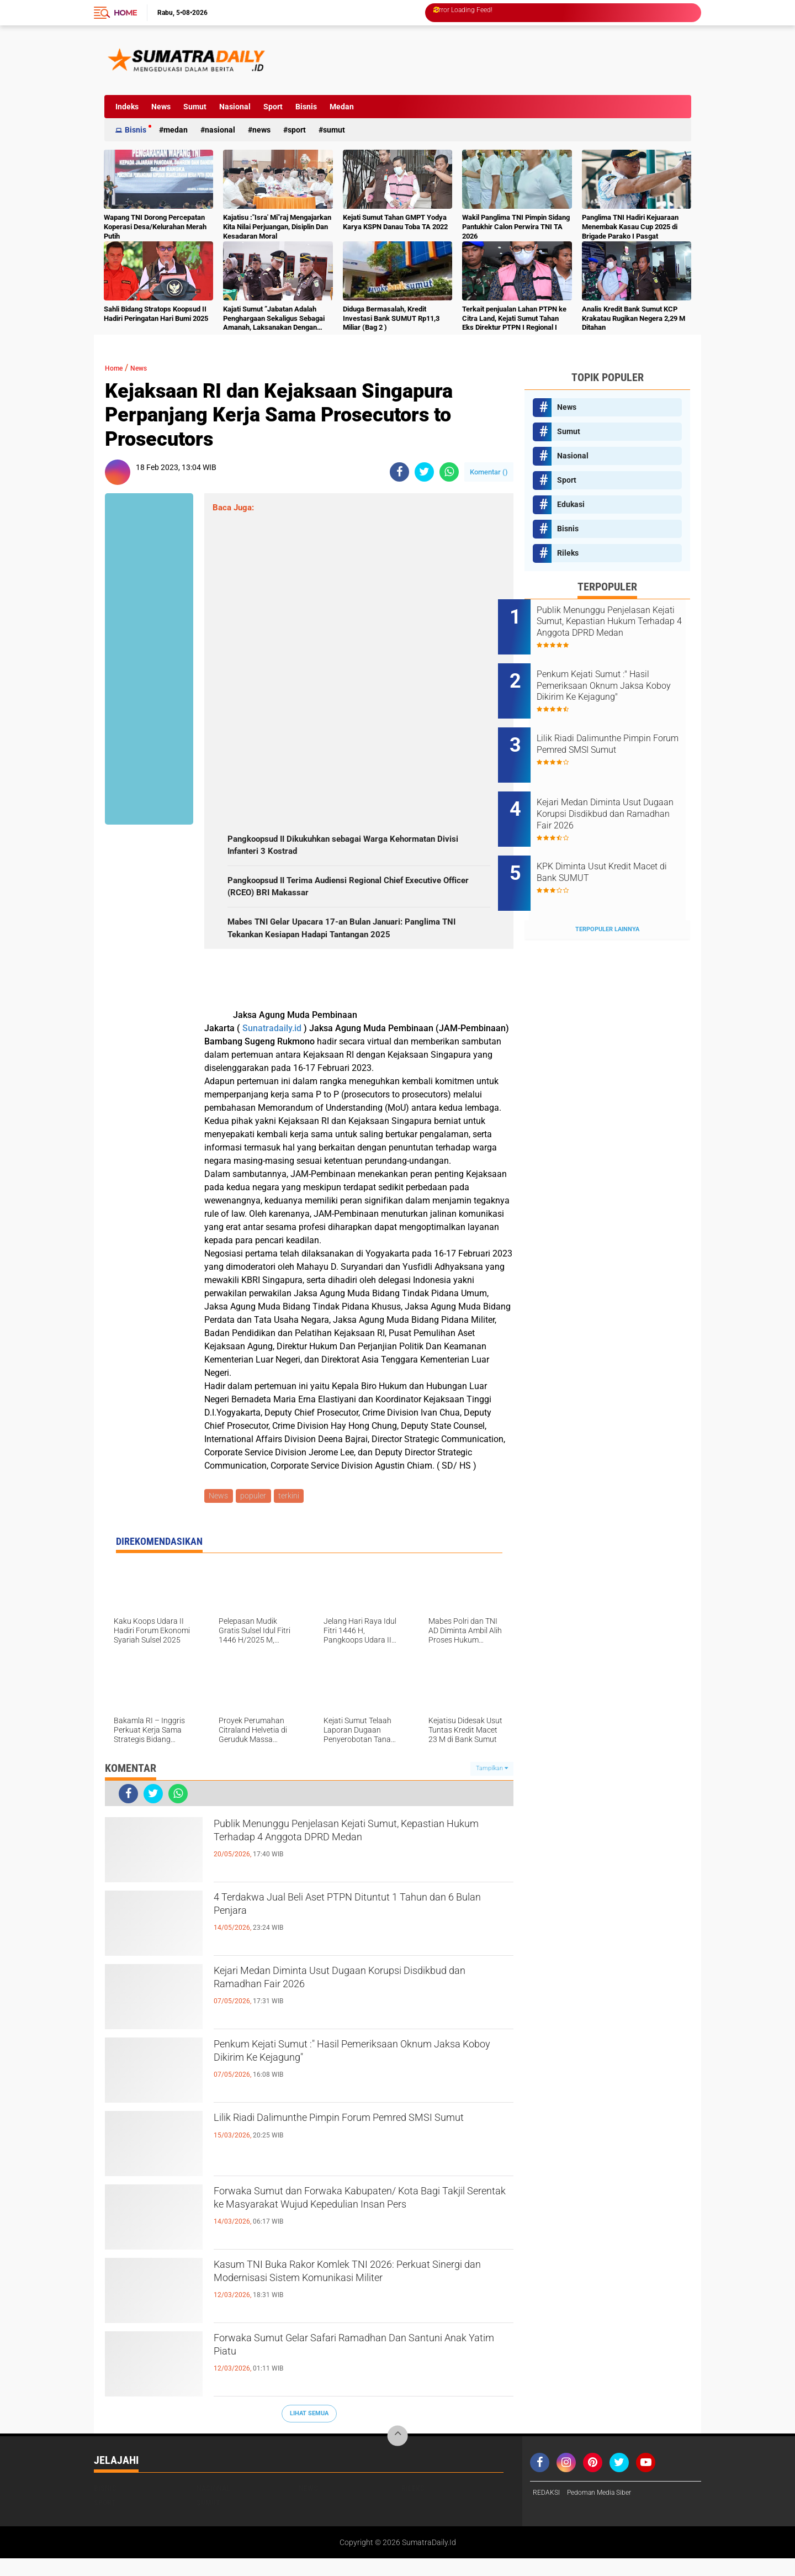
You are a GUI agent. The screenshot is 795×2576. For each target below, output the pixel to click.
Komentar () (489, 472)
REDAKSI (548, 2510)
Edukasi (571, 504)
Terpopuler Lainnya (607, 887)
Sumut (194, 106)
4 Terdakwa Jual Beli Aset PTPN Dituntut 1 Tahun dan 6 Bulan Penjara (345, 1926)
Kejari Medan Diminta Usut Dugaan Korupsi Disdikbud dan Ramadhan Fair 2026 (348, 2000)
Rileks (568, 552)
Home (125, 13)
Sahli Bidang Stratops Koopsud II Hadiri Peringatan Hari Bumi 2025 (156, 314)
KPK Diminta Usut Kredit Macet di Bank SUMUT (610, 839)
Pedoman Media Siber (608, 2510)
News (161, 106)
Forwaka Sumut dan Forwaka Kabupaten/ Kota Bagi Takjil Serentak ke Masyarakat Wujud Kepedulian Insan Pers (360, 2230)
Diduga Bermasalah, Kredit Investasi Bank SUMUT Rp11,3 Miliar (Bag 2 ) (391, 318)
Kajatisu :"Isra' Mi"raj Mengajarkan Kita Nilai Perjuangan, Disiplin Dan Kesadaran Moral (277, 226)
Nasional (235, 106)
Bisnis (306, 106)
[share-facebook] (399, 472)
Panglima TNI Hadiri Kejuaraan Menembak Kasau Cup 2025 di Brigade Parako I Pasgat (630, 226)
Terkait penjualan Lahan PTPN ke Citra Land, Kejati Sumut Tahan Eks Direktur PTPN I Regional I (514, 318)
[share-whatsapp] (449, 472)
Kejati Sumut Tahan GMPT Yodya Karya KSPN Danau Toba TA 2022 (395, 222)
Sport (273, 106)
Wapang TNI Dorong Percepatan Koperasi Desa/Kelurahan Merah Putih (155, 226)
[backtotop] (397, 2454)
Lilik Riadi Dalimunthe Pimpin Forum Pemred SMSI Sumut (353, 2147)
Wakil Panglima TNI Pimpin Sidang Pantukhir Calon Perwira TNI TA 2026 (516, 226)
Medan (342, 106)
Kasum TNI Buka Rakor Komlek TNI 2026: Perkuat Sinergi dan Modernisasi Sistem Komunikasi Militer (343, 2303)
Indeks (127, 106)
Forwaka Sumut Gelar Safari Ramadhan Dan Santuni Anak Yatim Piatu (352, 2367)
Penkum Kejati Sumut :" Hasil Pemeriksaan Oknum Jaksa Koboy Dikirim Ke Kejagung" (345, 2073)
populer (256, 1512)
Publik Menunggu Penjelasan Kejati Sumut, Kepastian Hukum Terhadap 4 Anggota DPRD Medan (353, 1862)
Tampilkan (492, 1786)
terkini (293, 1512)
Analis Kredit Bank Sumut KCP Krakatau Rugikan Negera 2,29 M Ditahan (633, 318)
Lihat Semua (309, 2431)
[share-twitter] (424, 472)
